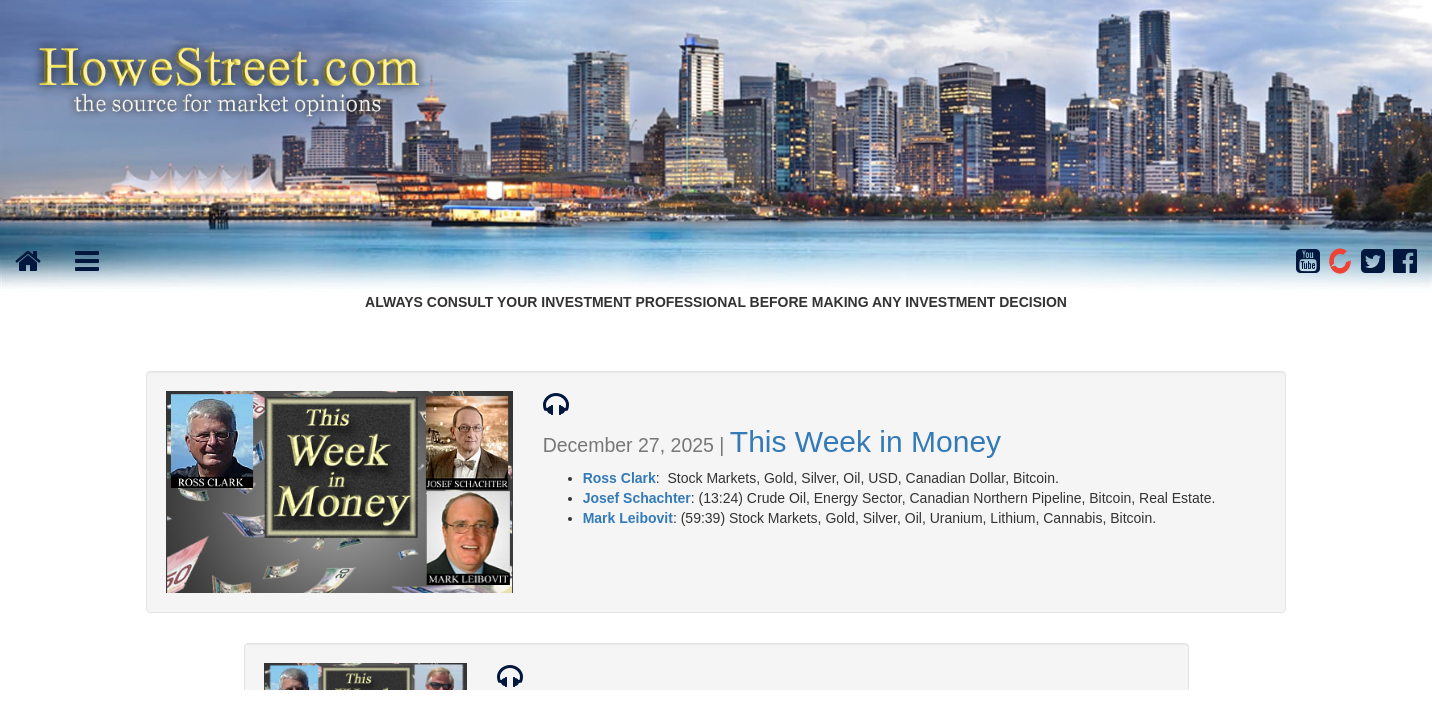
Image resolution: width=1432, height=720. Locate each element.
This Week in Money (865, 441)
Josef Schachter (637, 498)
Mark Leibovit (628, 518)
